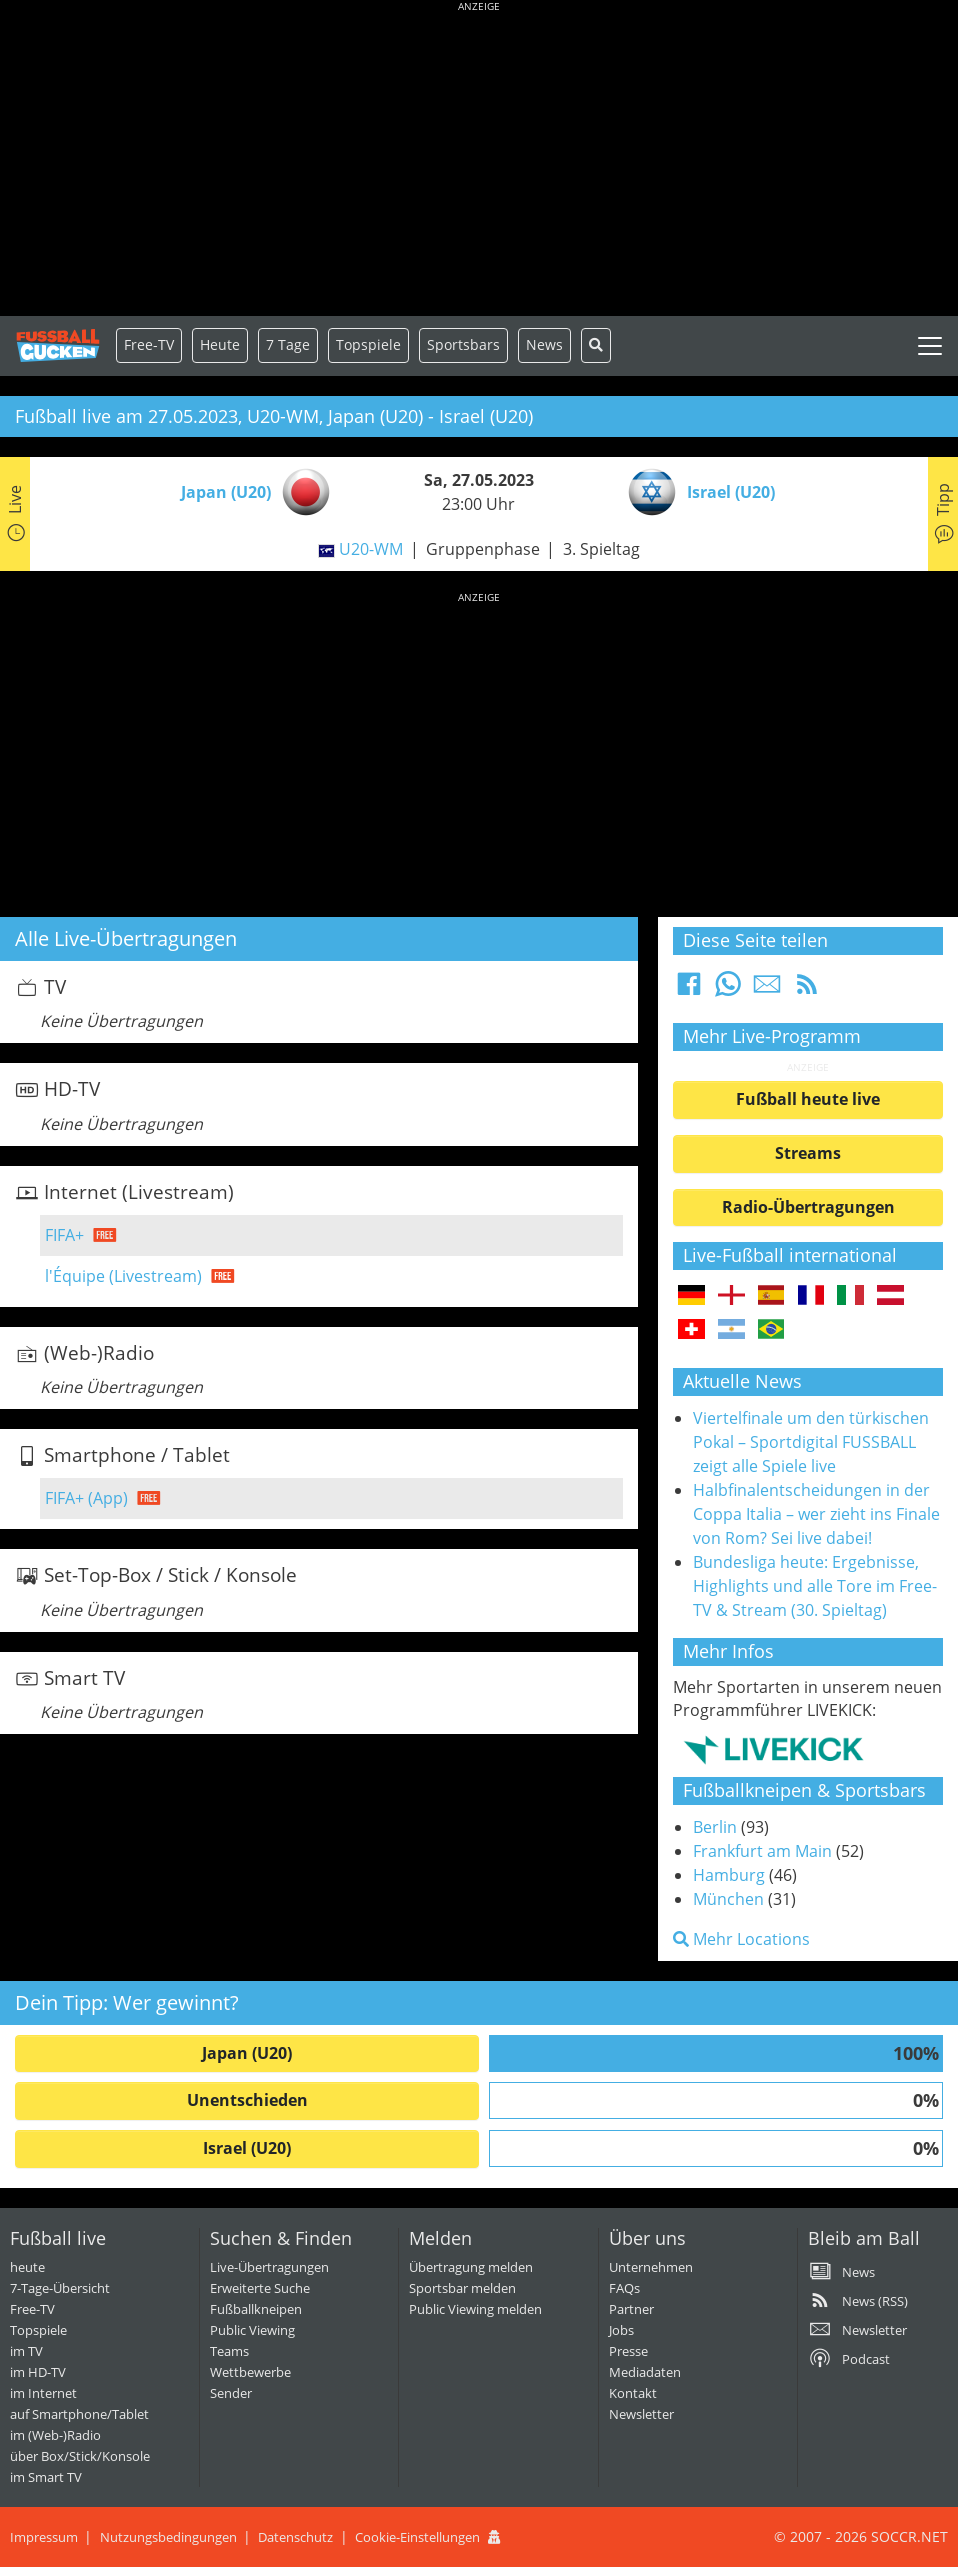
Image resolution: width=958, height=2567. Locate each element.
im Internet (43, 2393)
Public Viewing (252, 2330)
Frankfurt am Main (762, 1851)
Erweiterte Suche (260, 2288)
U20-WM (371, 549)
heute (27, 2267)
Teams (229, 2351)
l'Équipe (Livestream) (123, 1276)
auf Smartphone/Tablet (79, 2414)
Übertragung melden (471, 2267)
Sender (231, 2393)
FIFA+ (64, 1235)
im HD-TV (38, 2372)
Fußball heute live (808, 1099)
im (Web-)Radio (55, 2435)
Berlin (715, 1827)
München (728, 1899)
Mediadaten (645, 2372)
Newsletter (641, 2414)
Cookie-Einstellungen (417, 2537)
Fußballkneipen (256, 2309)
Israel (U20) (247, 2148)
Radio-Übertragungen (808, 1207)
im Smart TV (46, 2477)
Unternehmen (651, 2267)
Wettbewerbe (250, 2372)
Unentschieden (247, 2100)
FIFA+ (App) (86, 1498)
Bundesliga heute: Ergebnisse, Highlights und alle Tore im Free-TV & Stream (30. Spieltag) (815, 1586)
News (544, 344)
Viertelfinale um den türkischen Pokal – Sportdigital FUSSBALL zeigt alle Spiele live (811, 1442)
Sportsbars (463, 344)
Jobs (621, 2330)
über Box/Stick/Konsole (80, 2456)
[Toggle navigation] (930, 346)
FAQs (624, 2288)
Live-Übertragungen (269, 2267)
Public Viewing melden (475, 2309)
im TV (26, 2351)
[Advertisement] (479, 160)
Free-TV (149, 344)
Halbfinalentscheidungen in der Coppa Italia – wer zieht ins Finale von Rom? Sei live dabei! (816, 1514)
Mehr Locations (741, 1939)
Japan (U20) (247, 2053)
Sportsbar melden (462, 2288)
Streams (808, 1153)
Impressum (44, 2537)
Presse (628, 2351)
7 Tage (288, 344)
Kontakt (633, 2393)
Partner (631, 2309)
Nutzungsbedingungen (168, 2537)
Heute (220, 344)
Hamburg (729, 1875)
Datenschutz (295, 2537)
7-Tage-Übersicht (60, 2288)
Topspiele (38, 2330)
